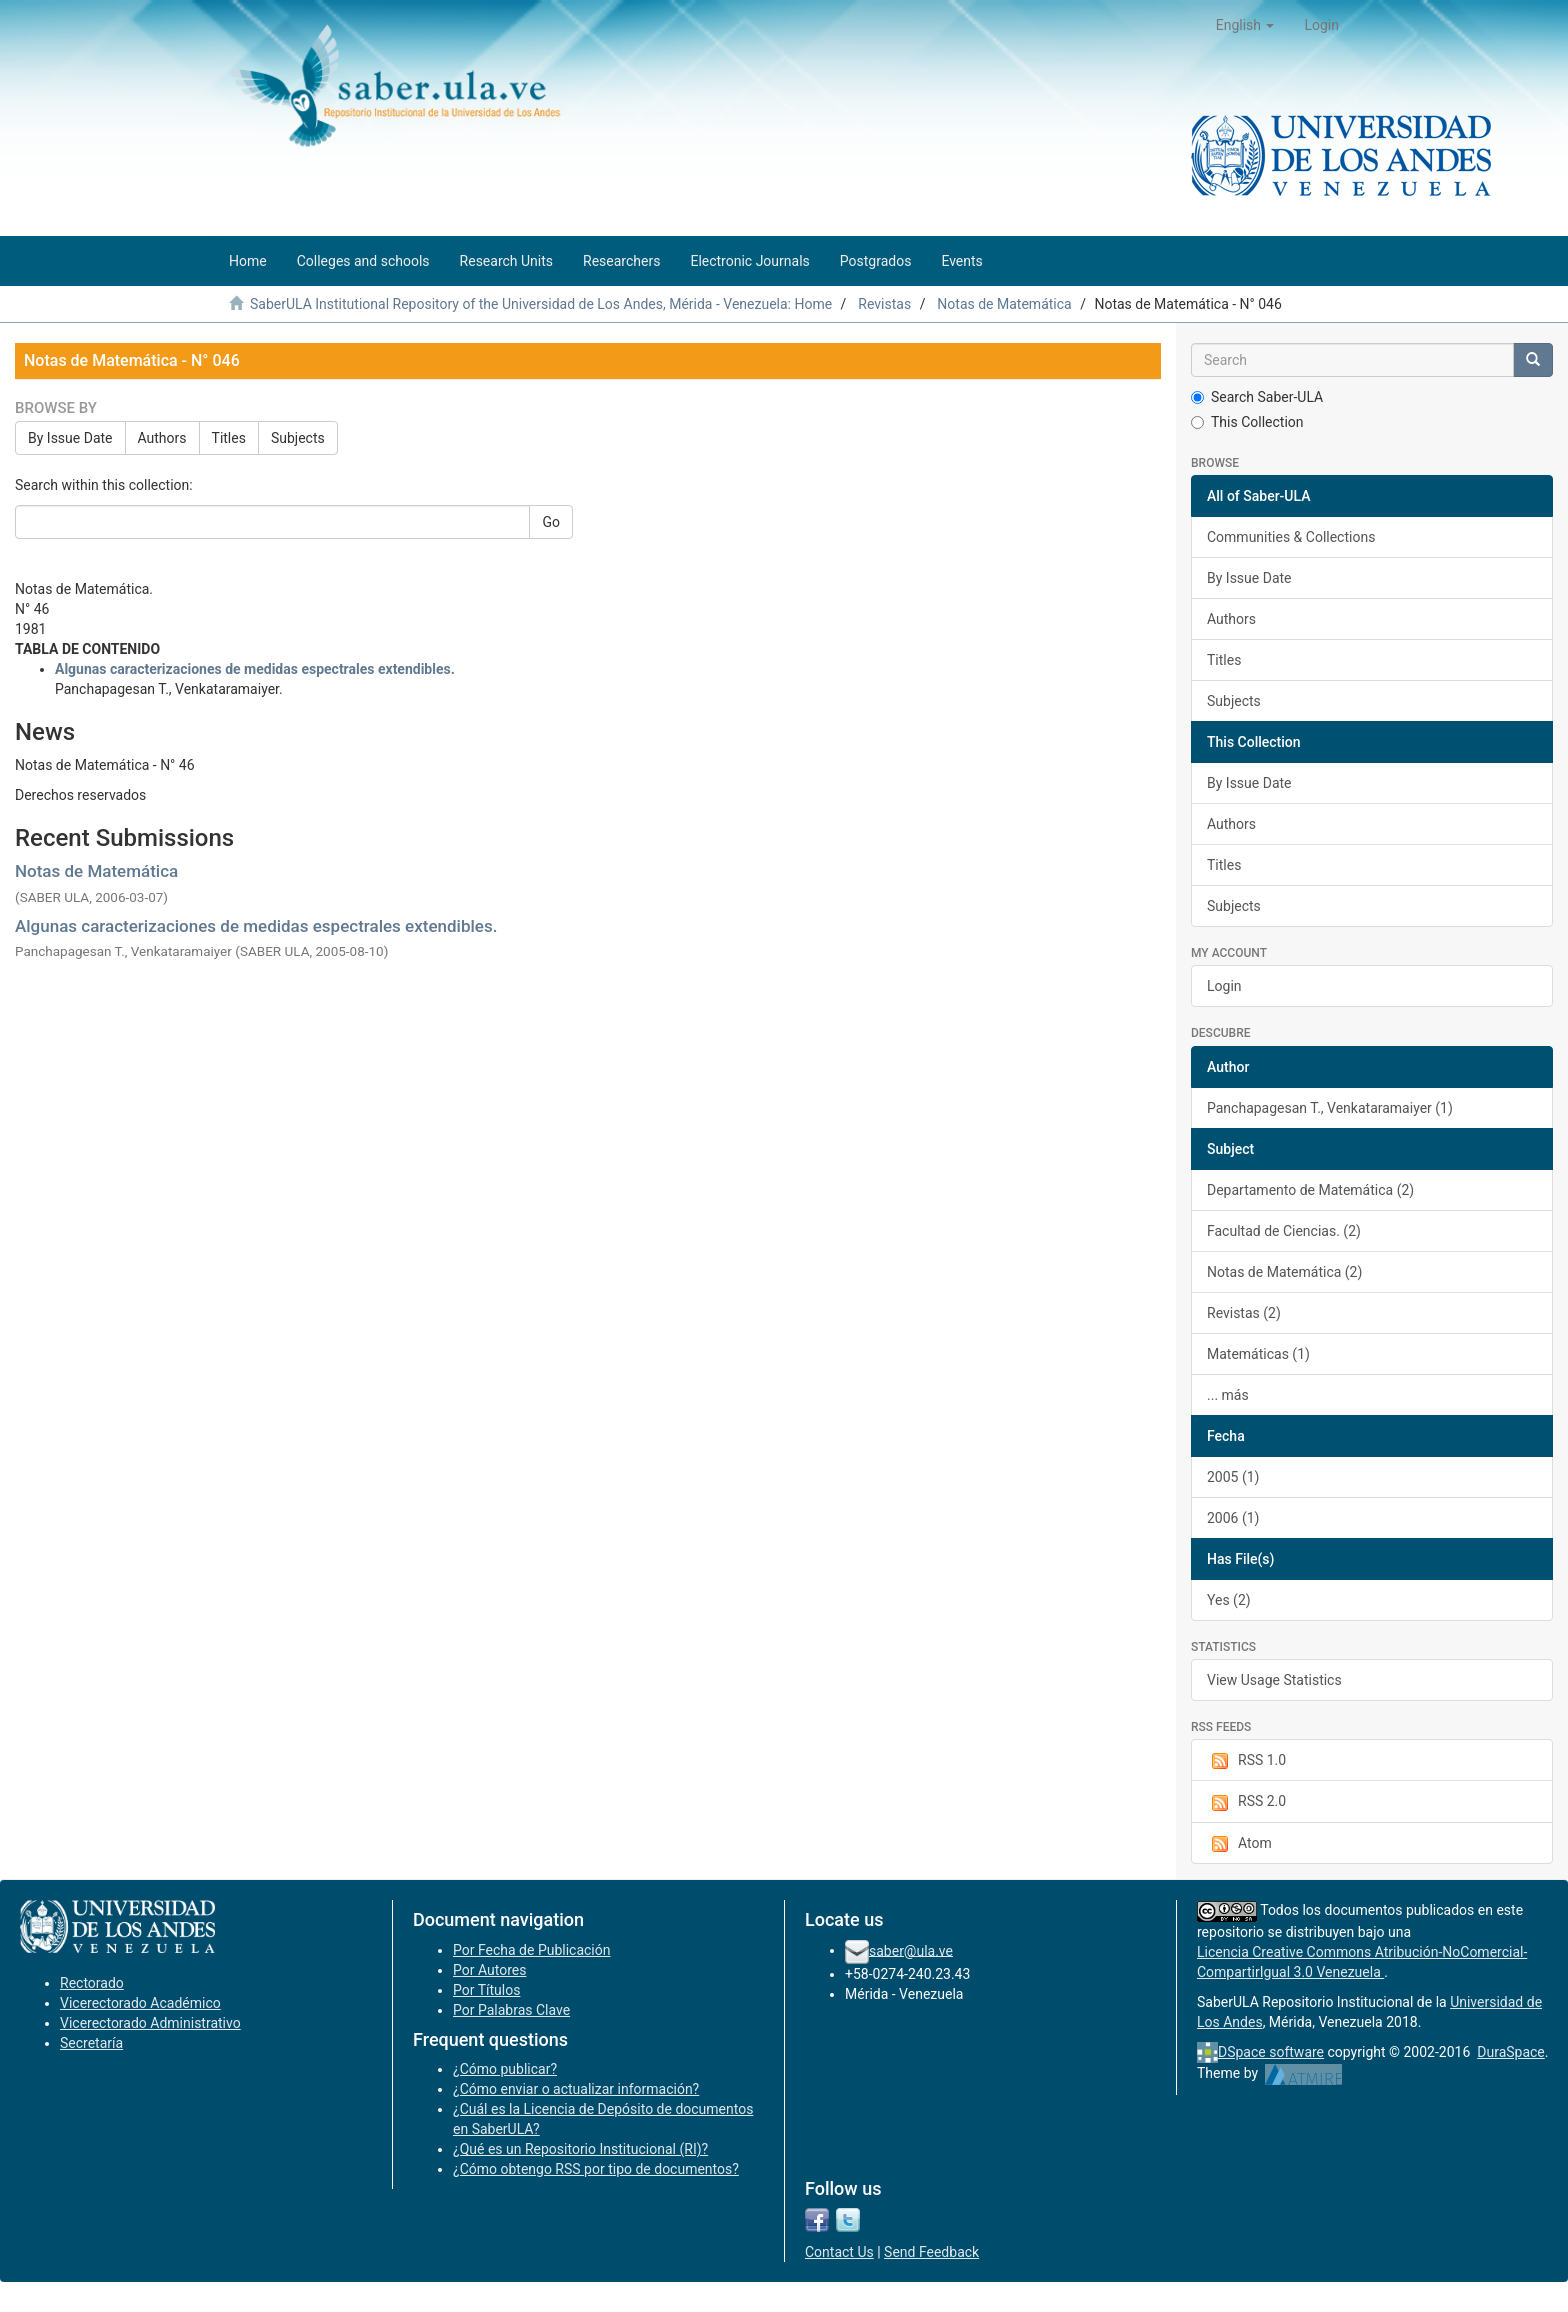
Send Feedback (931, 2252)
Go (551, 522)
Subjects (298, 438)
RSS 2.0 (1246, 1802)
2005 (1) (1233, 1477)
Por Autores (489, 1970)
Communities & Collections (1291, 537)
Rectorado (92, 1983)
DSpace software (1271, 2052)
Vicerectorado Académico (140, 2003)
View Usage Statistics (1274, 1680)
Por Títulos (486, 1990)
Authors (162, 438)
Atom (1239, 1844)
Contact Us (839, 2252)
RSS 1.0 (1246, 1761)
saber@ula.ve (911, 1950)
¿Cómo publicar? (505, 2069)
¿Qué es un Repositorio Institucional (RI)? (580, 2149)
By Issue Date (70, 438)
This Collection (1247, 422)
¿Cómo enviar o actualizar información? (576, 2089)
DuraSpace (1511, 2052)
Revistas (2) (1244, 1313)
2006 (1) (1233, 1518)
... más (1228, 1395)
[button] (1245, 25)
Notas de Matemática (1004, 304)
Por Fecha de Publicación (532, 1950)
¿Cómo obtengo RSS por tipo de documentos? (596, 2169)
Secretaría (91, 2043)
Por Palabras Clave (511, 2010)
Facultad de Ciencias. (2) (1284, 1231)
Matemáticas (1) (1258, 1354)
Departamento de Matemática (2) (1310, 1190)
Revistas (884, 304)
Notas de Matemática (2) (1284, 1272)
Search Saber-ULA (1257, 397)
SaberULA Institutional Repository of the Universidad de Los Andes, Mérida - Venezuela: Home (541, 304)
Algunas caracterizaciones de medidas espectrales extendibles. (256, 926)
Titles (229, 438)
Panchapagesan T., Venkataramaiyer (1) (1330, 1108)
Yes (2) (1229, 1600)
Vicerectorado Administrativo (150, 2023)
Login (1224, 986)
